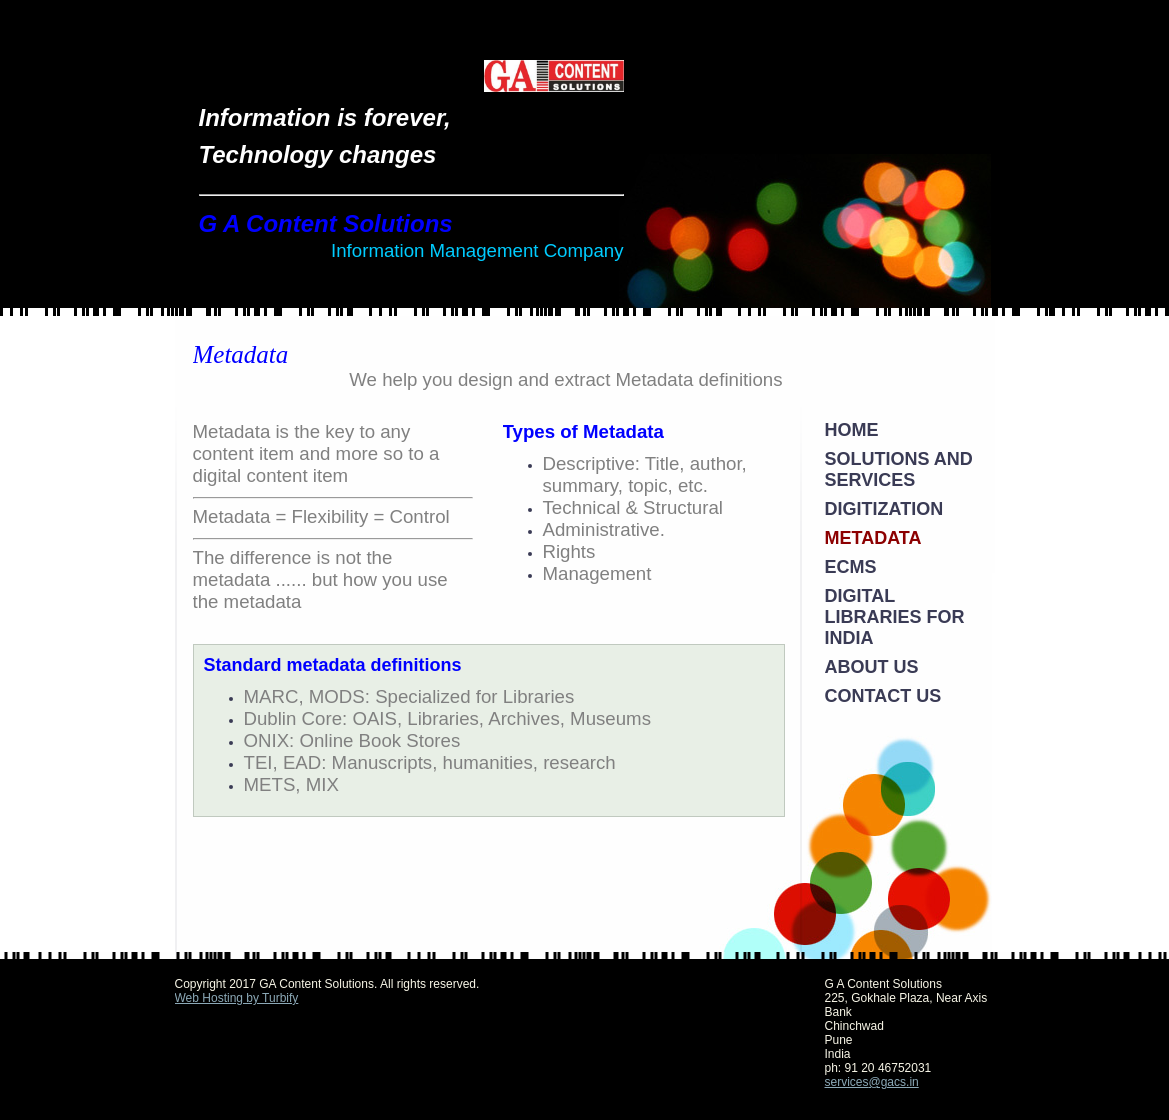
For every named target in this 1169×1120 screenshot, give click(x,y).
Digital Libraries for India (895, 617)
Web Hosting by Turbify (237, 998)
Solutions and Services (899, 469)
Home (852, 430)
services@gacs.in (872, 1082)
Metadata (873, 538)
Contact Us (883, 696)
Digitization (884, 509)
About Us (872, 667)
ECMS (851, 567)
